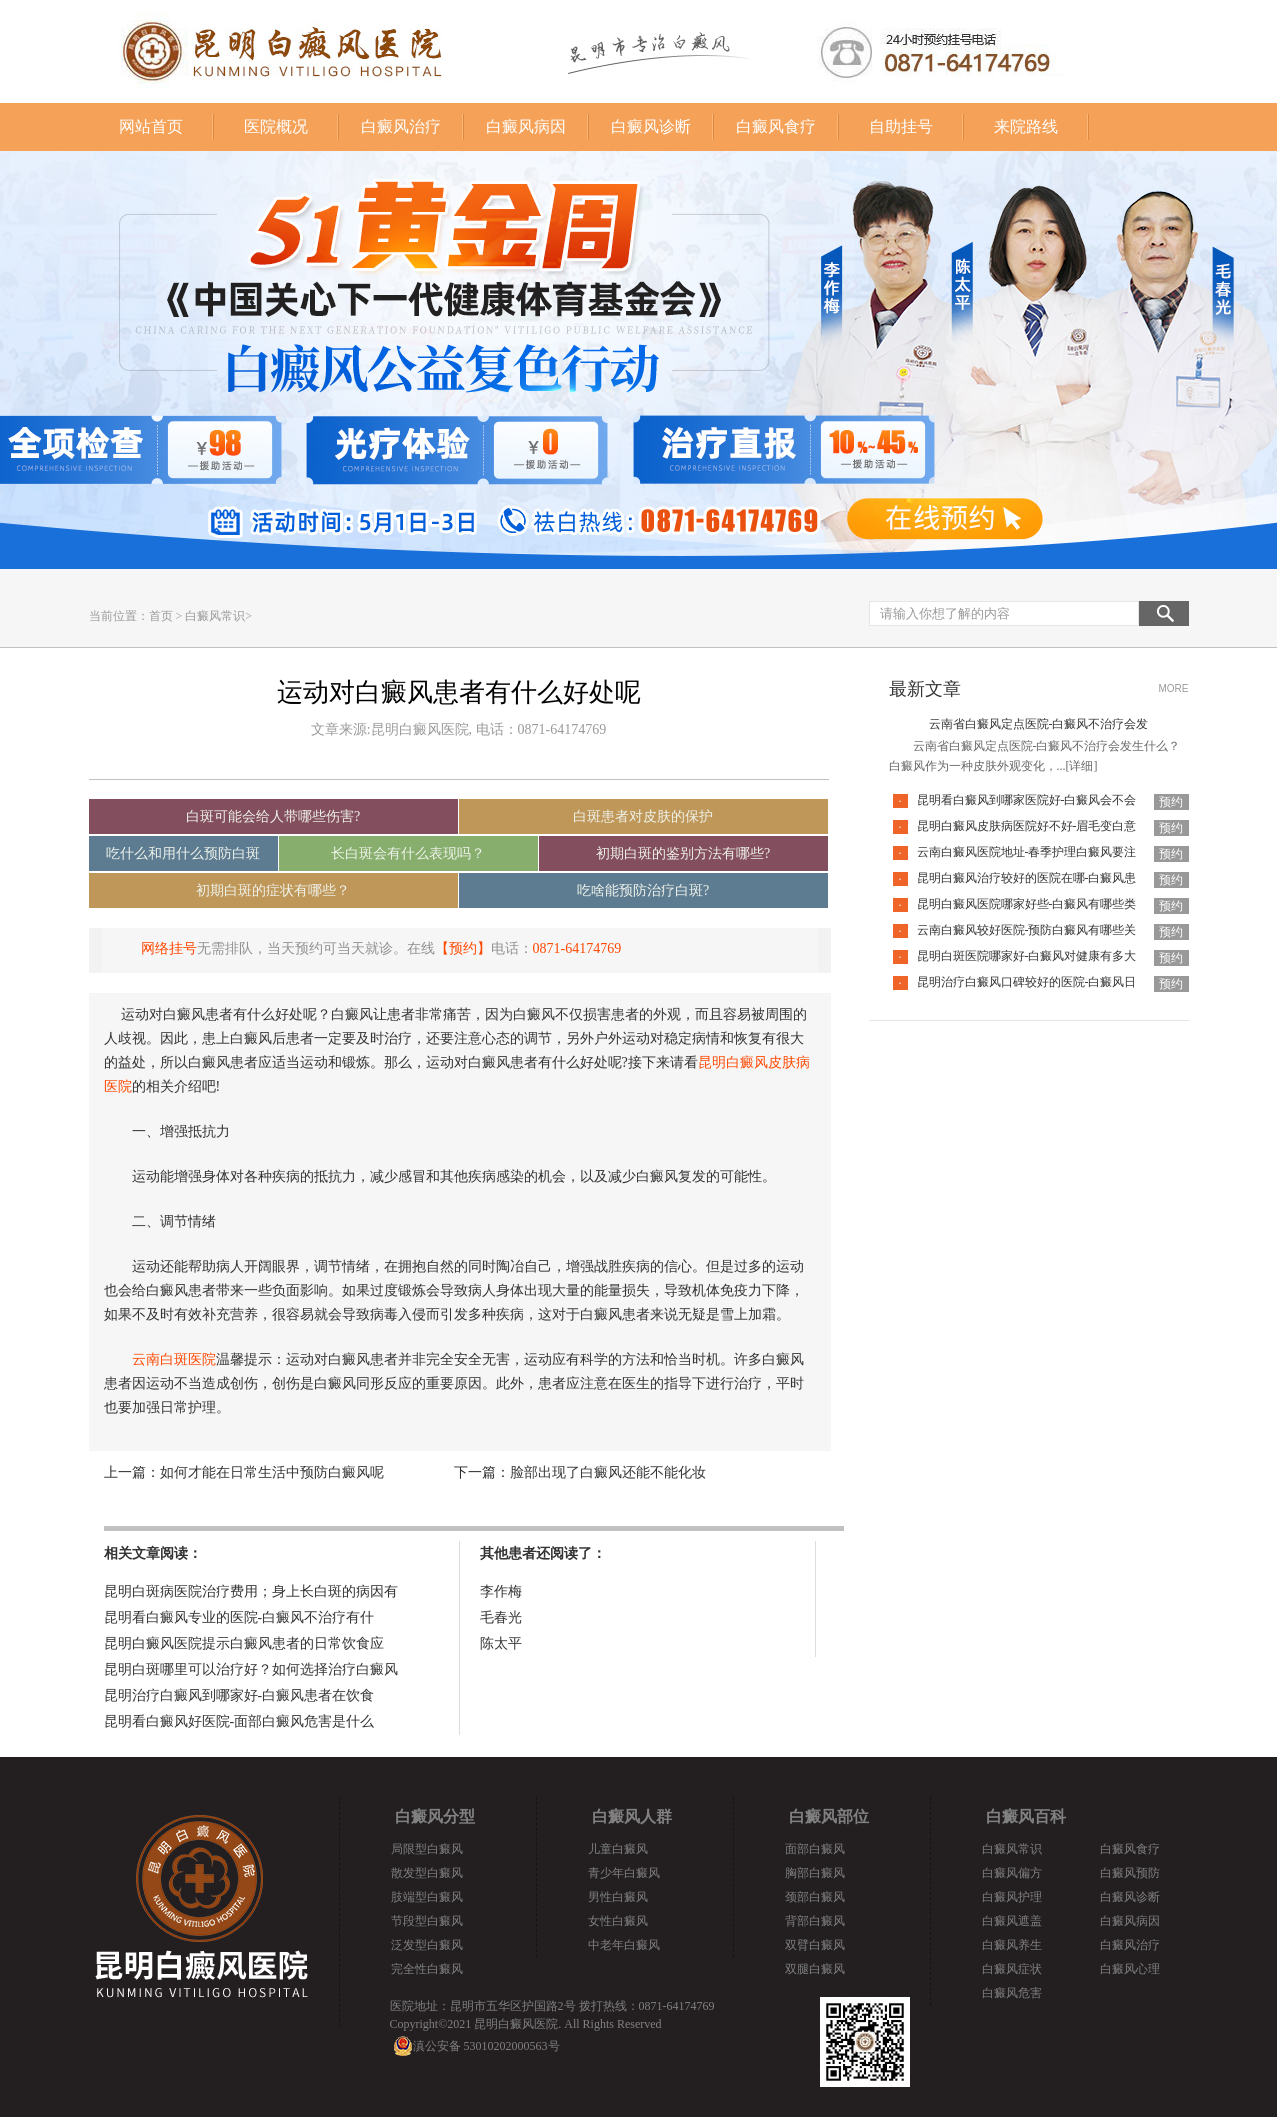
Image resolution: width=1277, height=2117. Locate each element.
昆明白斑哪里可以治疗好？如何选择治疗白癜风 (251, 1669)
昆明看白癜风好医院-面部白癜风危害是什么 (239, 1721)
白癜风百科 (1026, 1816)
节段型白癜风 (427, 1921)
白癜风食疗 (776, 126)
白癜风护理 (1012, 1897)
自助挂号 (901, 126)
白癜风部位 (829, 1816)
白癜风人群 (632, 1816)
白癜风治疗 (401, 126)
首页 (161, 616)
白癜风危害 (1012, 1993)
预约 (1171, 802)
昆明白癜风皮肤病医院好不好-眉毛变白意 (1027, 826)
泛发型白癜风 (427, 1945)
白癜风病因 (526, 126)
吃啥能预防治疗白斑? (643, 890)
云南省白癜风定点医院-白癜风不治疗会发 (1039, 724)
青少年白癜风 (624, 1873)
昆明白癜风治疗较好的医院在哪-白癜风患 (1027, 878)
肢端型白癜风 (427, 1897)
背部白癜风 (815, 1921)
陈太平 (501, 1643)
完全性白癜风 (427, 1969)
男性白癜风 (618, 1897)
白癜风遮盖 (1012, 1921)
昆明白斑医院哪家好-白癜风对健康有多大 (1027, 956)
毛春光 (501, 1617)
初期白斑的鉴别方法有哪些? (683, 853)
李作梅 (501, 1591)
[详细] (1082, 766)
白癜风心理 (1130, 1969)
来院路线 (1026, 126)
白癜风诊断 (651, 126)
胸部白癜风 (815, 1873)
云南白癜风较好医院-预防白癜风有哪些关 (1027, 930)
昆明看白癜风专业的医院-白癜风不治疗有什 (239, 1617)
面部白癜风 (815, 1849)
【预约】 (463, 948)
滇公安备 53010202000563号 (486, 2046)
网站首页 (151, 126)
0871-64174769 (577, 948)
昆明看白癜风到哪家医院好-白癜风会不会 (1027, 800)
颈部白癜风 (815, 1897)
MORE (1174, 688)
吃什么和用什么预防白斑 (183, 853)
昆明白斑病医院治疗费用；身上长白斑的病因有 (251, 1591)
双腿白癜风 (815, 1969)
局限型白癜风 (427, 1849)
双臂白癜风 (815, 1945)
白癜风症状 (1012, 1969)
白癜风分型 (435, 1816)
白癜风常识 (215, 616)
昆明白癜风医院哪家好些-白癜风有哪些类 (1027, 904)
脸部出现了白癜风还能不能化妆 (608, 1472)
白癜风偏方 (1012, 1873)
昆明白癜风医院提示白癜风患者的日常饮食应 (244, 1643)
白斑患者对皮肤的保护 (643, 816)
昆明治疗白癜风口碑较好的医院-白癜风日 (1027, 982)
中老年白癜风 (624, 1945)
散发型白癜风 (427, 1873)
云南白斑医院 (174, 1359)
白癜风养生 (1012, 1945)
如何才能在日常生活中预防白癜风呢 (272, 1472)
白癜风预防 (1130, 1873)
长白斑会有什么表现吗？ (408, 853)
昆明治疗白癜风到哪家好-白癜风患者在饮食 (239, 1695)
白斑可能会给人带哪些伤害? (273, 816)
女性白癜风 (618, 1921)
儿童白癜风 (618, 1849)
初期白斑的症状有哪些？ (273, 890)
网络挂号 (169, 948)
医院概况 (276, 126)
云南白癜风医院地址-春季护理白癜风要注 (1027, 852)
